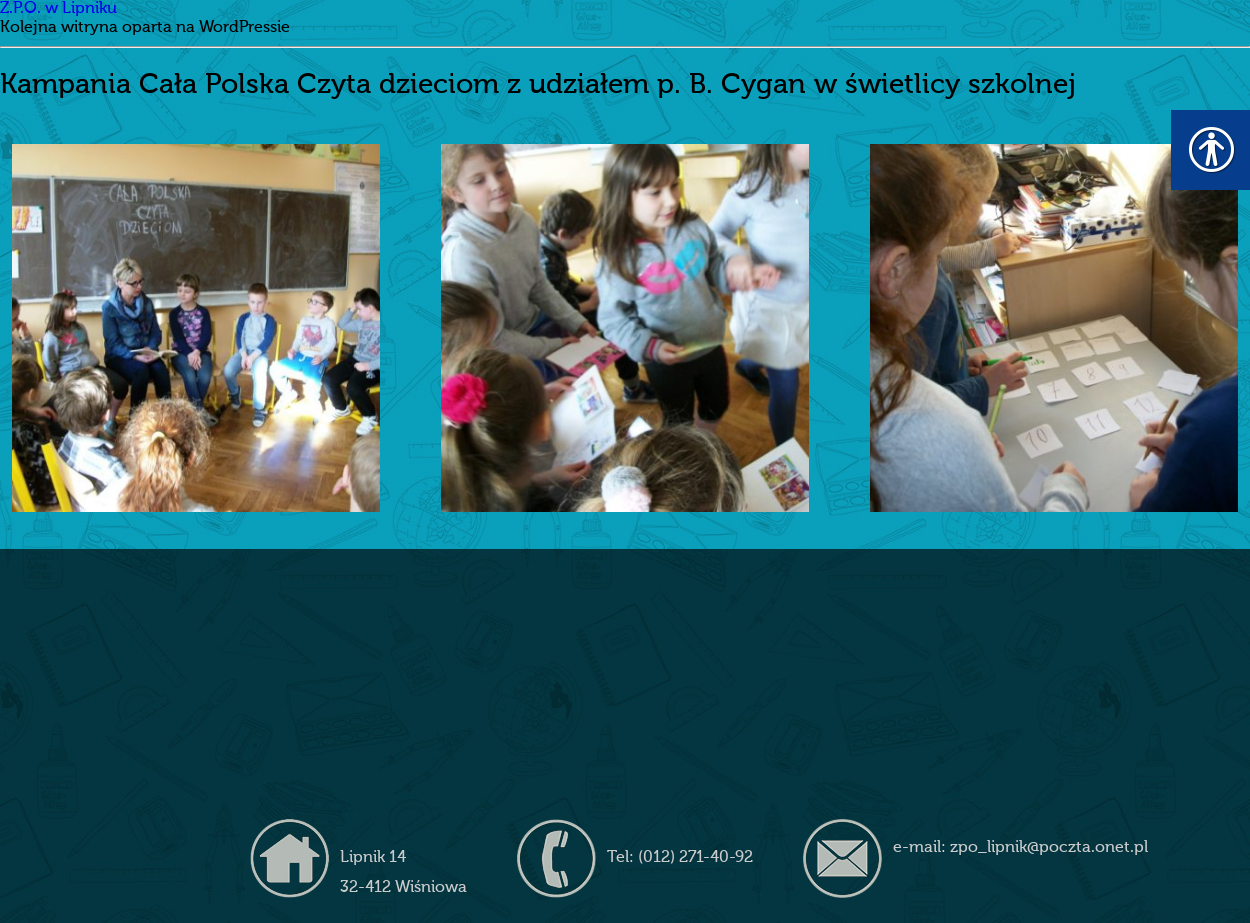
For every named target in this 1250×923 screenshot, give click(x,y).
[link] (196, 328)
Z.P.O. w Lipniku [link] (58, 9)
